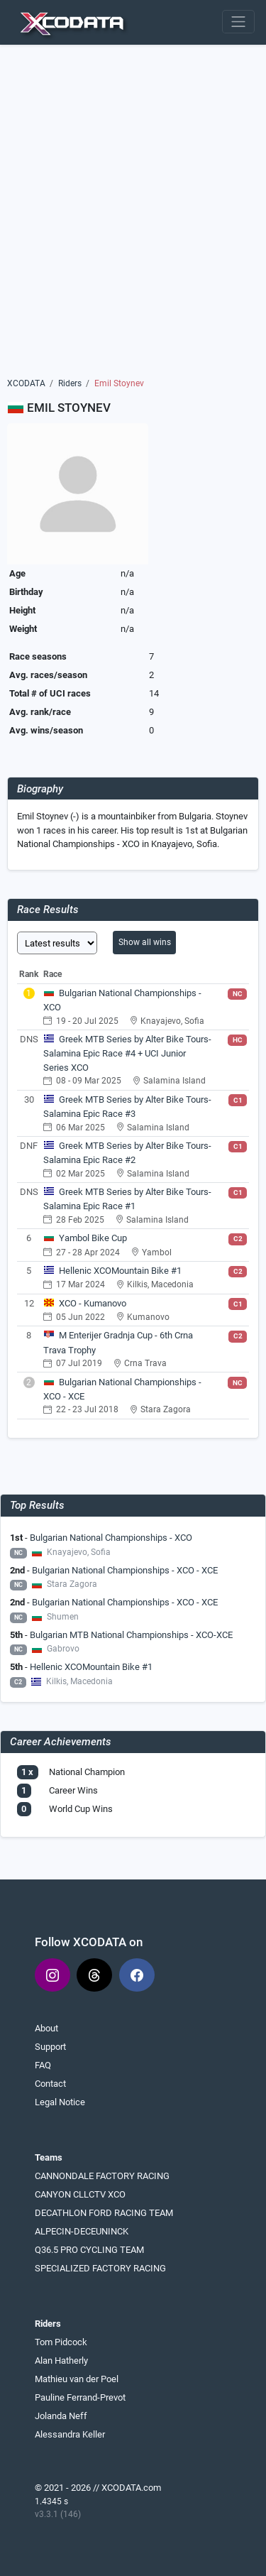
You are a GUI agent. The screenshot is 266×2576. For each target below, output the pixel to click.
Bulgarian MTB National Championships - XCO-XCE (131, 1635)
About (46, 2028)
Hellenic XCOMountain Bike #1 (120, 1270)
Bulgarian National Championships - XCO (111, 1537)
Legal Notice (60, 2102)
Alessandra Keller (70, 2434)
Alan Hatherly (61, 2360)
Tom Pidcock (61, 2342)
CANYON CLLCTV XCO (80, 2194)
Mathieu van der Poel (76, 2379)
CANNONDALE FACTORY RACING (102, 2176)
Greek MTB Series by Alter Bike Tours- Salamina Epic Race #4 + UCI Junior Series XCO (127, 1053)
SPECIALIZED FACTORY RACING (100, 2268)
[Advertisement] (133, 216)
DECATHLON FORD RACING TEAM (104, 2212)
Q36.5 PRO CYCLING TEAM (89, 2249)
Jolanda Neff (61, 2416)
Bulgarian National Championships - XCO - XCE (125, 1570)
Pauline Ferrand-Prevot (80, 2397)
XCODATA (26, 383)
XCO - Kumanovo (92, 1303)
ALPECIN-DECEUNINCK (81, 2231)
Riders (70, 383)
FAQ (43, 2065)
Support (50, 2046)
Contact (50, 2083)
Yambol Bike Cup (93, 1238)
